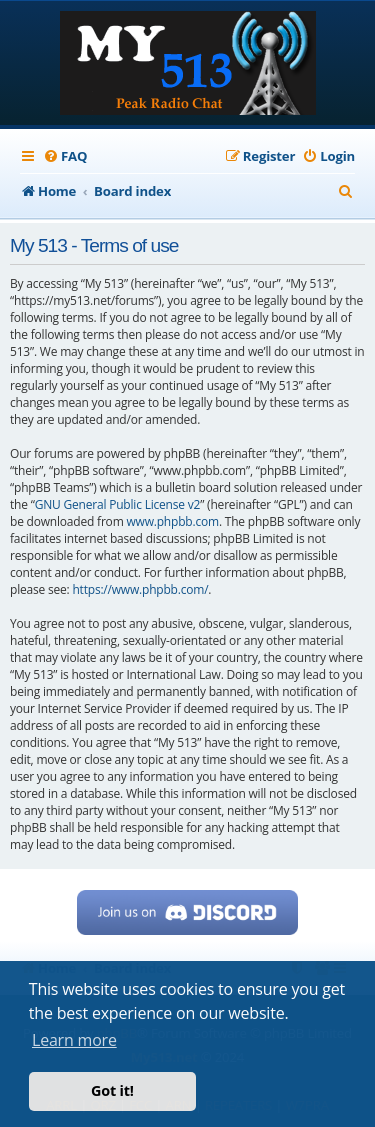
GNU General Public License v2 (118, 504)
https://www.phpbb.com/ (140, 589)
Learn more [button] (74, 1040)
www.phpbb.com (172, 521)
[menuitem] (65, 156)
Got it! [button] (112, 1090)
